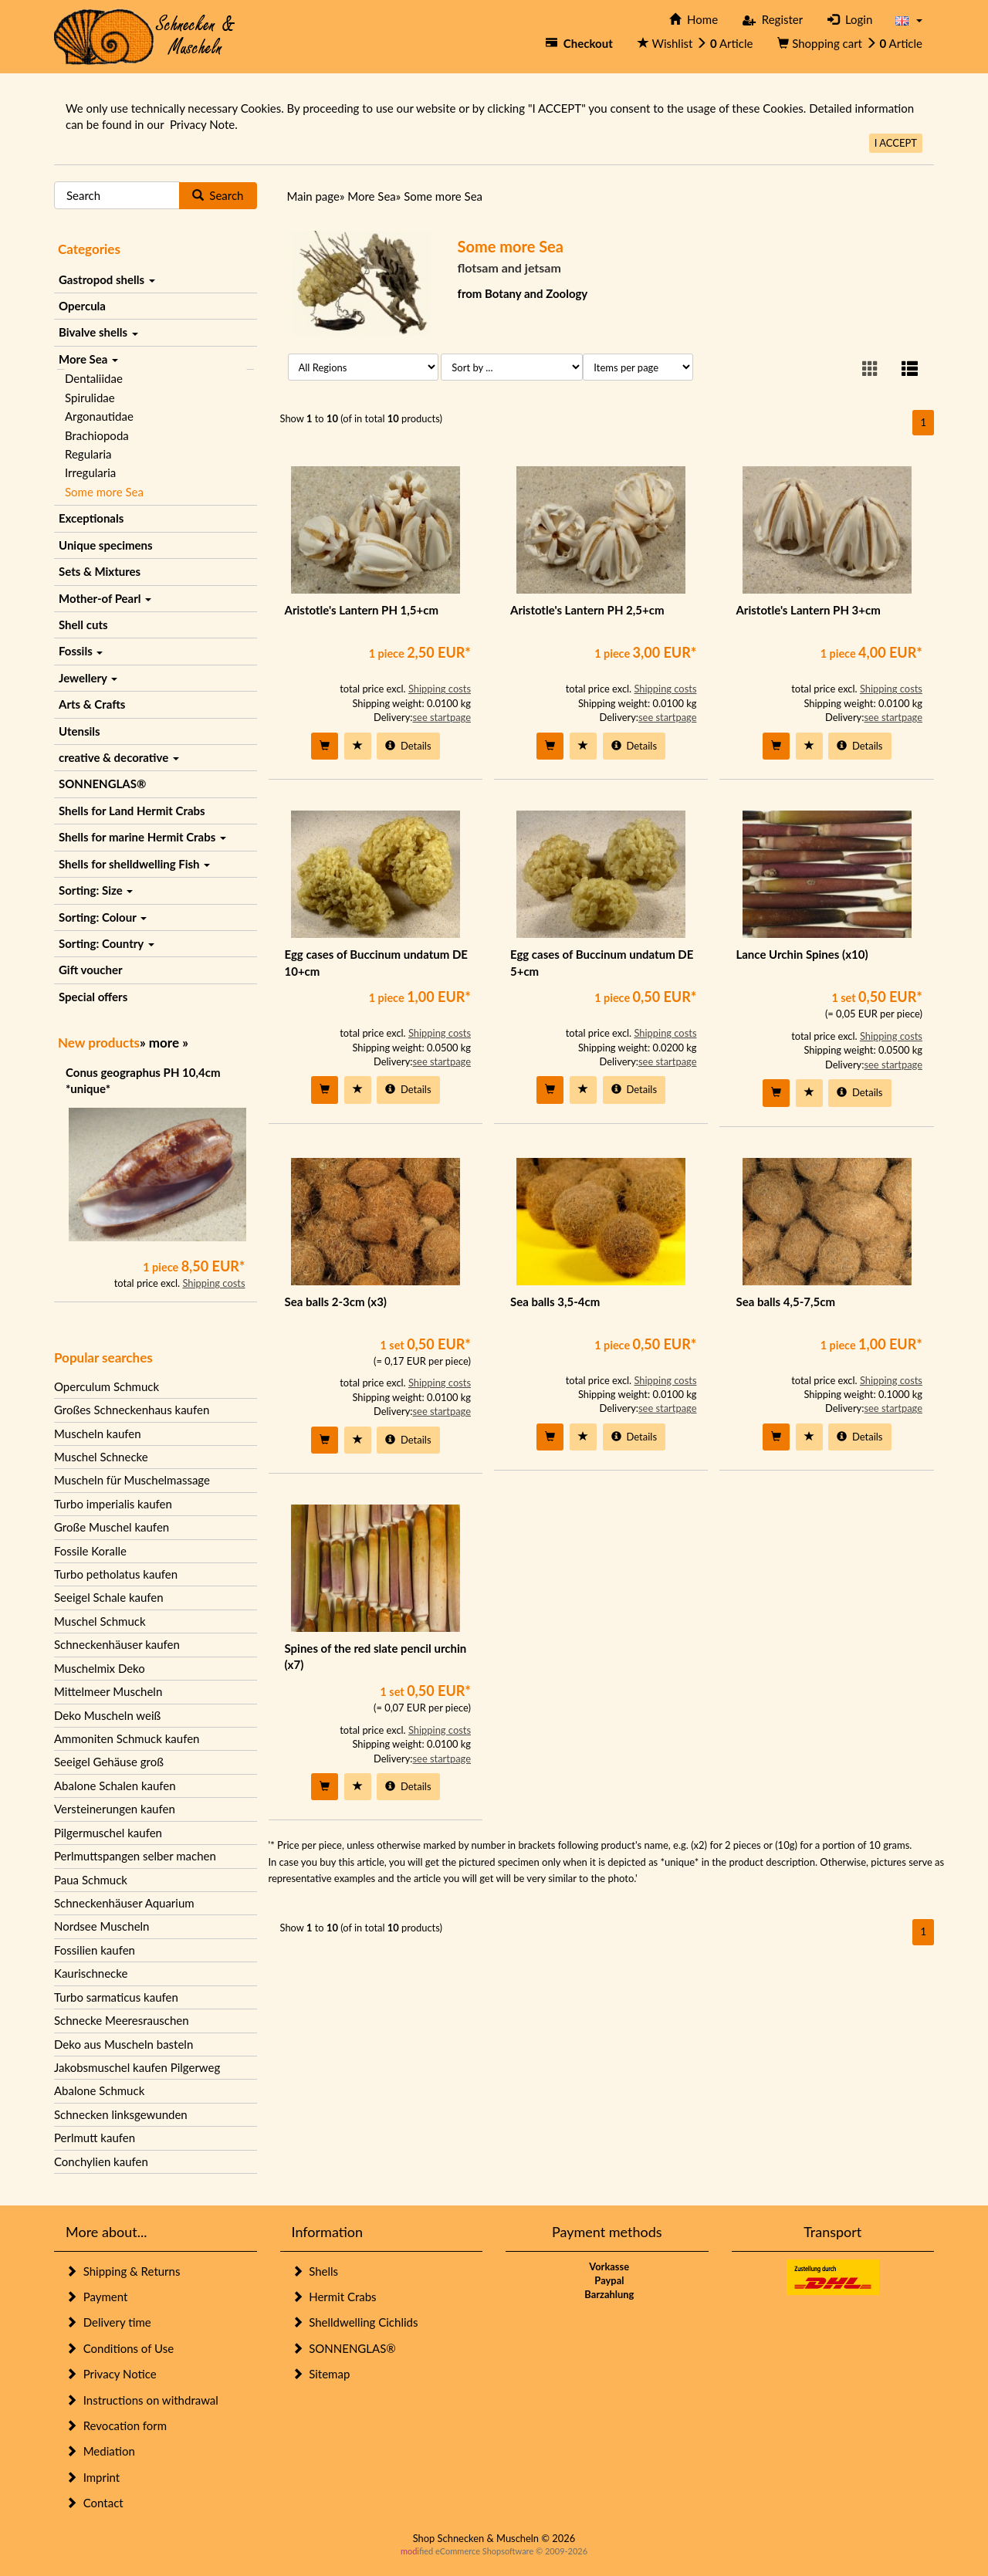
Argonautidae (99, 416)
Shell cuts (83, 624)
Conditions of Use (120, 2348)
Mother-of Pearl (105, 598)
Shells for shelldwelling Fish (134, 864)
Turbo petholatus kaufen (116, 1574)
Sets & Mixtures (99, 571)
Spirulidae (90, 398)
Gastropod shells (107, 279)
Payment (96, 2297)
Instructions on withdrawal (142, 2400)
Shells (315, 2271)
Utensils (79, 731)
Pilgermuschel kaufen (108, 1833)
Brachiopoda (97, 435)
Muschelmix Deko (99, 1668)
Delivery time (108, 2322)
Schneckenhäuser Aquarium (124, 1903)
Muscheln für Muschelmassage (132, 1480)
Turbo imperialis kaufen (113, 1504)
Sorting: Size (96, 890)
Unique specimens (106, 545)
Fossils (81, 651)
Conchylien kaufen (101, 2161)
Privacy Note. (204, 124)
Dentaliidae (94, 378)
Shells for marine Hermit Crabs (142, 837)
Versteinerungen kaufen (114, 1809)
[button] (909, 20)
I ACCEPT (896, 143)
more (164, 1042)
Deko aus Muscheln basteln (123, 2044)
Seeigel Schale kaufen (109, 1597)
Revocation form (116, 2425)
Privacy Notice (111, 2374)
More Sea (88, 359)
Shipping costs (213, 1283)
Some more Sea (104, 492)
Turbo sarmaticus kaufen (116, 1997)
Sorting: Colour (103, 917)
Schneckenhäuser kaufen (117, 1644)
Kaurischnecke (90, 1973)
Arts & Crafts (92, 704)
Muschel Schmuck (100, 1621)
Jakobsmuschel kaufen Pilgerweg (137, 2067)
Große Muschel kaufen (111, 1527)
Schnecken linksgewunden (121, 2114)
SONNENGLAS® (102, 783)
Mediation (100, 2451)
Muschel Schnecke (101, 1457)
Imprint (93, 2477)
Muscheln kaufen (97, 1433)
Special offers (93, 997)
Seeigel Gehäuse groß (109, 1762)
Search (218, 195)
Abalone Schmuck (99, 2090)
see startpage (442, 717)
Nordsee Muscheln (101, 1926)
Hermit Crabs (334, 2297)
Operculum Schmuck (106, 1386)
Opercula (82, 306)
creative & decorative (119, 757)
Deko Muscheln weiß (107, 1715)
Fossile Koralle (90, 1551)
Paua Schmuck (90, 1880)
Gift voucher (91, 970)
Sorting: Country (106, 943)
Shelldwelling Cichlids (355, 2322)
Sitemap (321, 2374)
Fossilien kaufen (94, 1950)
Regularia (88, 454)
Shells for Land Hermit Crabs (132, 810)
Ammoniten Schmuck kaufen (126, 1738)
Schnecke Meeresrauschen (121, 2020)
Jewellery (88, 678)
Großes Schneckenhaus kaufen (131, 1410)
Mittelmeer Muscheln (108, 1691)
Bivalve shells (98, 332)
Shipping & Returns (123, 2271)
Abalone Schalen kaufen (115, 1785)
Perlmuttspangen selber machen (135, 1856)
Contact (95, 2503)
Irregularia (90, 472)
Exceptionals (91, 518)
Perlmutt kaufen (94, 2137)
